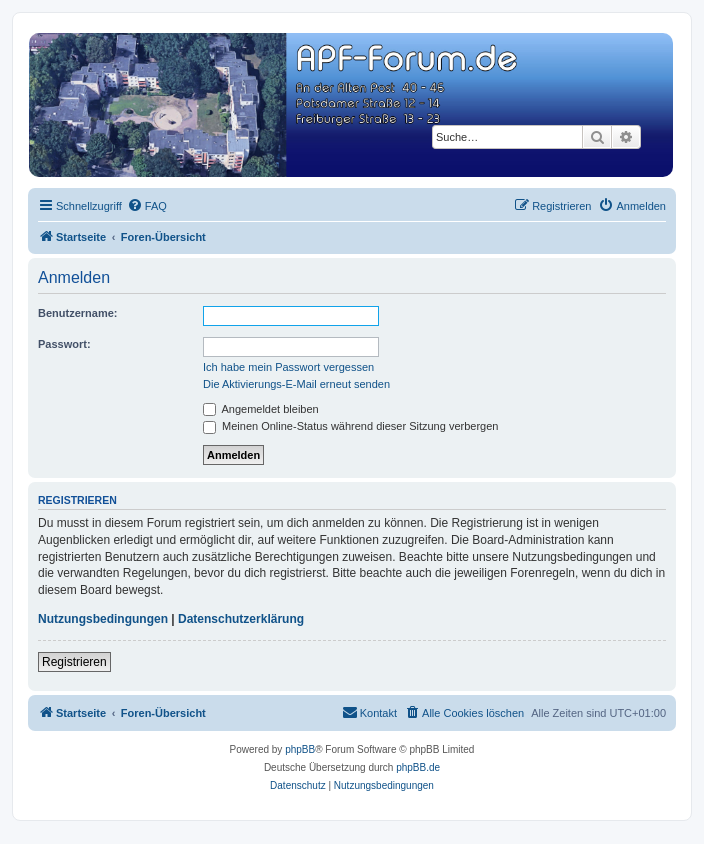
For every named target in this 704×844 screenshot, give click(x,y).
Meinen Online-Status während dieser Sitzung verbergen (350, 426)
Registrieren (74, 662)
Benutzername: (77, 313)
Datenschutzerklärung (241, 619)
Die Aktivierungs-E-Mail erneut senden (296, 384)
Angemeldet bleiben (261, 409)
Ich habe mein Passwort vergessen (288, 367)
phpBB (300, 749)
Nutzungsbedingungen (103, 619)
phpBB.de (418, 767)
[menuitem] (147, 206)
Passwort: (64, 344)
